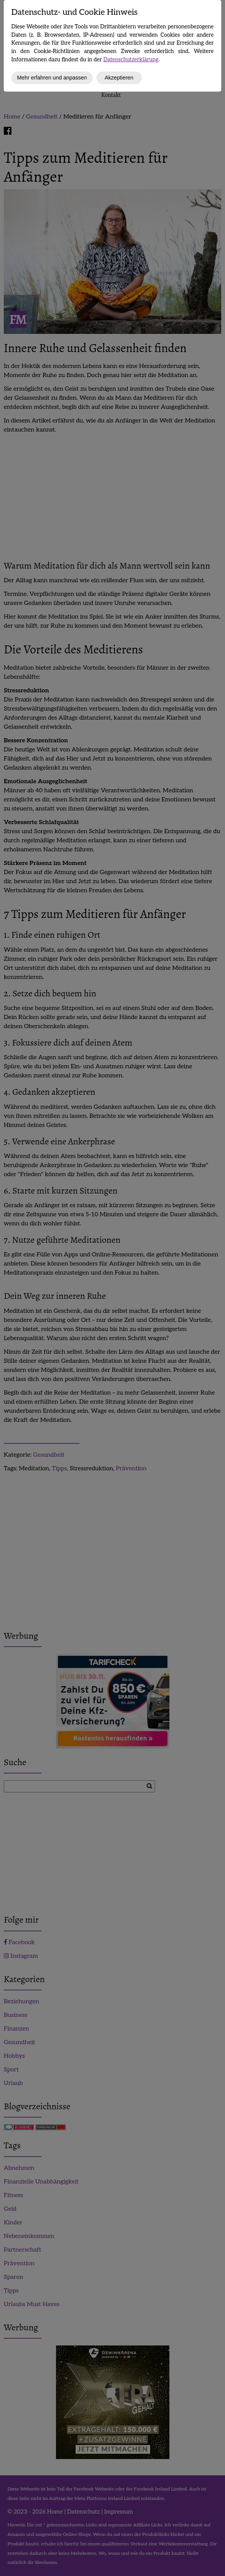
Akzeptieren (119, 78)
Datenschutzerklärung (130, 59)
